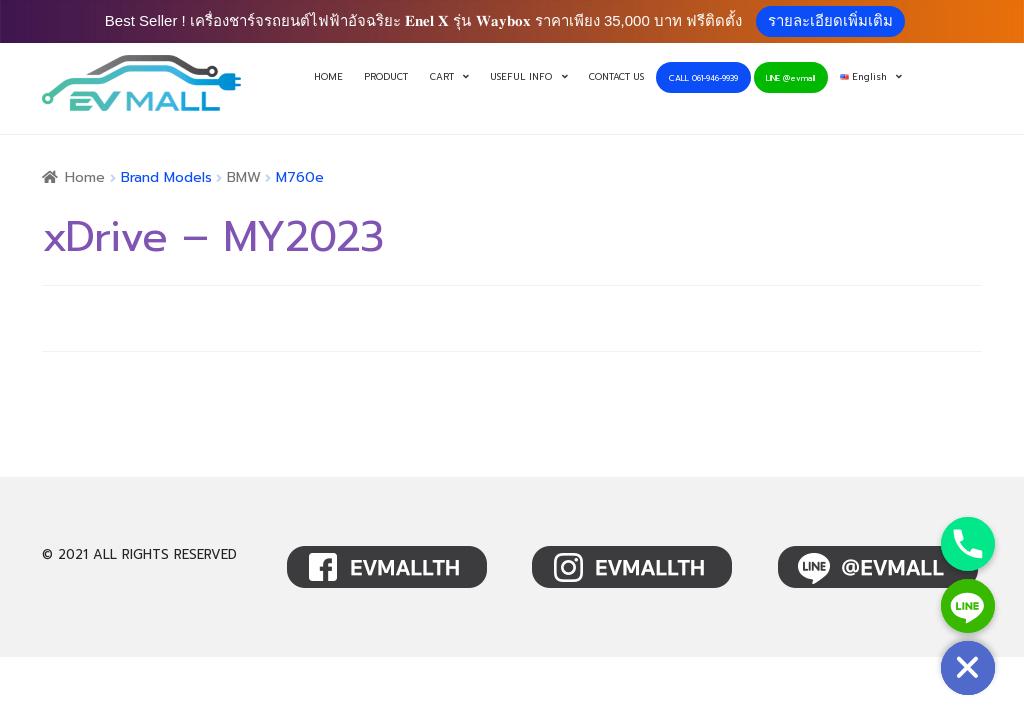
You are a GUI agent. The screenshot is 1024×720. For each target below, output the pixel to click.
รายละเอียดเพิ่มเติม (830, 20)
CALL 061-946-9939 (703, 78)
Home (85, 177)
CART (442, 77)
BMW (244, 177)
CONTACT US (616, 77)
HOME (328, 77)
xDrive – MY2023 (212, 237)
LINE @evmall (790, 78)
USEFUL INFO (521, 77)
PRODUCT (386, 77)
